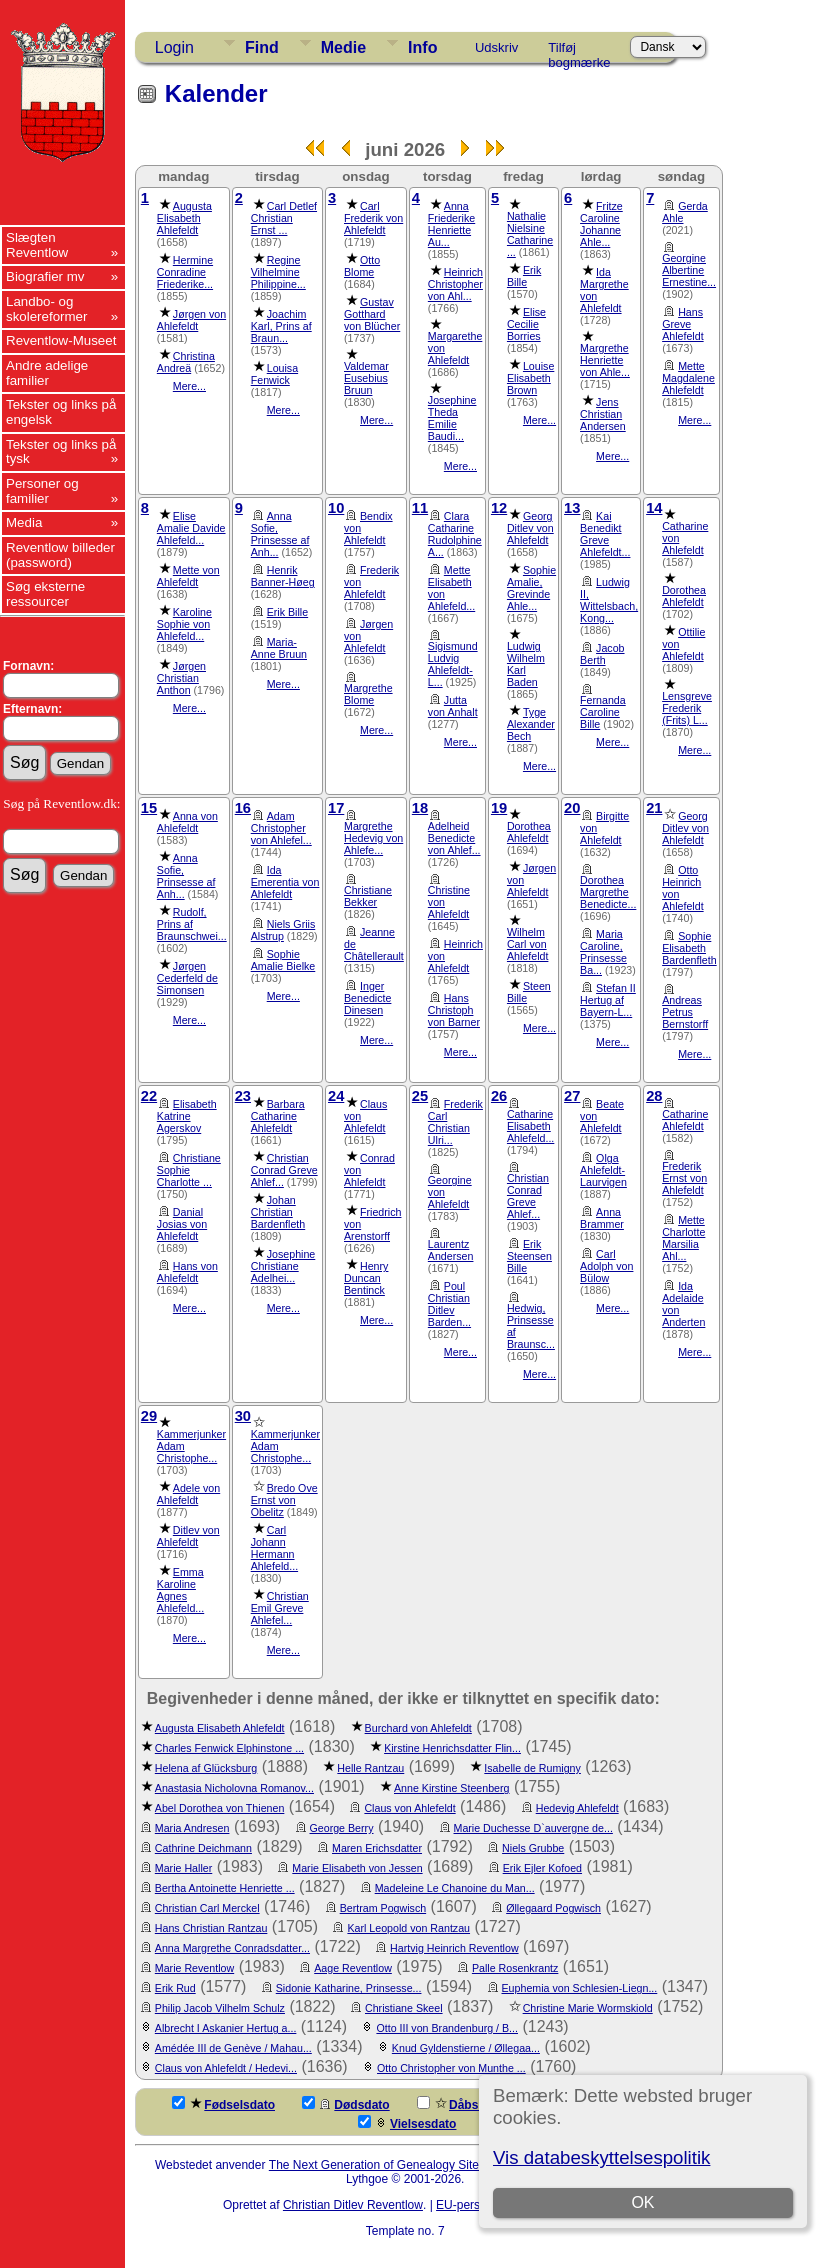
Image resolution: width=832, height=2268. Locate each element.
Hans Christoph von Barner (454, 1010)
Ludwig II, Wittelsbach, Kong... (609, 600)
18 (420, 808)
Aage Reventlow (353, 1968)
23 (243, 1096)
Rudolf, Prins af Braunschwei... (192, 924)
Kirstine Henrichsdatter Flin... (452, 1748)
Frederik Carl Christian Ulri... (455, 1122)
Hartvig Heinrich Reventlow (454, 1948)
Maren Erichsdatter (377, 1848)
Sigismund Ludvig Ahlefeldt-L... (453, 664)
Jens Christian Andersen (603, 414)
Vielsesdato (407, 2123)
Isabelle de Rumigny (532, 1768)
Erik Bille (524, 276)
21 (654, 808)
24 (336, 1096)
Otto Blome (362, 266)
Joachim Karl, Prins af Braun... (281, 326)
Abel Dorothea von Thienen (220, 1808)
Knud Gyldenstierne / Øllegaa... (466, 2048)
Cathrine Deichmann (203, 1848)
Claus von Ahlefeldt (409, 1808)
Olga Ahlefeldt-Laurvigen (603, 1170)
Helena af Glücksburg (206, 1768)
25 (420, 1096)
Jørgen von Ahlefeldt (191, 320)
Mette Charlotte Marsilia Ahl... (683, 1238)
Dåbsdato (460, 2104)
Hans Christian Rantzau (211, 1928)
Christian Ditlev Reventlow (353, 2205)
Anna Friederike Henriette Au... (451, 224)
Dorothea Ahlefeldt (684, 596)
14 (654, 508)
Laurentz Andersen (451, 1250)
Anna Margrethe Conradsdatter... (232, 1948)
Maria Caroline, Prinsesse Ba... (603, 952)
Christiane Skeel (404, 2008)
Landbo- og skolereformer (46, 309)
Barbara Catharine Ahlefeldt (278, 1116)
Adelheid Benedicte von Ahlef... (454, 838)
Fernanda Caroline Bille (603, 712)
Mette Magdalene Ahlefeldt (688, 378)
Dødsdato (345, 2104)
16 (243, 808)
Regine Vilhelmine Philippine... (278, 272)
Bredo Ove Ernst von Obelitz (284, 1500)
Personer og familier (42, 491)
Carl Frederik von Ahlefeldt (373, 218)
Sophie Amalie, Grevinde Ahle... (531, 588)
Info (422, 47)
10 (336, 508)
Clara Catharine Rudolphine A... (455, 534)
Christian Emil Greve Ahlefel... (280, 1608)
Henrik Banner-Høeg (283, 576)
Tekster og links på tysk (61, 452)
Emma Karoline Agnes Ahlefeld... (180, 1590)
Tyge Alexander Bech (531, 724)
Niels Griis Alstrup (283, 930)
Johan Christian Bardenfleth (278, 1212)
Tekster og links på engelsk (61, 412)
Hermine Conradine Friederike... (185, 272)
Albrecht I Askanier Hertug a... (226, 2028)
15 (149, 808)
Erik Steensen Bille (529, 1256)
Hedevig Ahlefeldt (577, 1808)
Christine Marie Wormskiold (588, 2008)
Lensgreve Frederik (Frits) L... (687, 708)
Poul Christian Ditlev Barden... (449, 1304)
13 (572, 508)
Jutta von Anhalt (453, 706)
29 (149, 1416)
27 (572, 1096)
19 (499, 808)
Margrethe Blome (368, 694)
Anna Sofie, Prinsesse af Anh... (280, 534)
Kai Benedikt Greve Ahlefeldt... (605, 534)
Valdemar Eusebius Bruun (366, 378)
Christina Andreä (186, 362)
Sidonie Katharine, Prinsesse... (349, 1988)
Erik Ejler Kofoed (542, 1868)
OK (642, 2202)
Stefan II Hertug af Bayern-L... (608, 1000)
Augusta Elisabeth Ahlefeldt (184, 218)
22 (149, 1096)
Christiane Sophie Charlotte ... (189, 1170)
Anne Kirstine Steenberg (452, 1788)
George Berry (342, 1828)
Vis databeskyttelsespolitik (601, 2157)
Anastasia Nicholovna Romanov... (234, 1788)
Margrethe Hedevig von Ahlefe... (373, 838)
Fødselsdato (223, 2104)
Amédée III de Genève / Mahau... (233, 2048)
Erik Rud (175, 1988)
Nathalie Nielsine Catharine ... (530, 234)
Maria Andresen (192, 1828)
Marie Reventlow (194, 1968)
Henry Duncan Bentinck (366, 1278)
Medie (343, 47)
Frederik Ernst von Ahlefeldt (684, 1178)
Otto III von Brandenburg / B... (447, 2028)
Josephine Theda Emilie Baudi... (452, 418)
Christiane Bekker (368, 896)
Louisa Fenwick (274, 374)
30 (243, 1416)
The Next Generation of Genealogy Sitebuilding (395, 2165)
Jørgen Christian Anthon (181, 678)
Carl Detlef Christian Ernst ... (284, 218)
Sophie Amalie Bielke (283, 960)
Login (174, 47)
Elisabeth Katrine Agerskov (187, 1116)
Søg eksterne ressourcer (45, 594)
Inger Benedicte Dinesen (367, 998)
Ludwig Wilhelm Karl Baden (526, 664)
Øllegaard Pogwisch (553, 1908)
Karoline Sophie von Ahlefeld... (184, 624)
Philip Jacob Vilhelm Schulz (220, 2008)
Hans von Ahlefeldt (187, 1272)
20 (572, 808)
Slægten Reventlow (37, 245)
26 (499, 1096)
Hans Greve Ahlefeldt (682, 324)
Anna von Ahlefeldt (187, 822)
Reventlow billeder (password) (60, 555)
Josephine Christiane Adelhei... (283, 1266)
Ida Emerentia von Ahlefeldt (285, 882)
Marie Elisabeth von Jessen (357, 1868)
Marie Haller (183, 1868)
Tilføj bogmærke (579, 51)
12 (499, 508)
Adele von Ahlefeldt (188, 1494)
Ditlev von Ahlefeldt (188, 1536)
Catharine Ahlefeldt (685, 1120)
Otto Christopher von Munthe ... (451, 2068)
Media (24, 522)
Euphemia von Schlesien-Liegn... (580, 1988)
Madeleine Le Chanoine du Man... (455, 1888)
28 (654, 1096)
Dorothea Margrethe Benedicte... (608, 892)
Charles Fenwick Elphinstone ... (229, 1748)
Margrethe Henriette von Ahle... (605, 360)
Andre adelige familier (47, 373)
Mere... (189, 386)
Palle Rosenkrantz (515, 1968)
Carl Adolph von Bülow (606, 1266)
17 (336, 808)
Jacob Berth (602, 654)
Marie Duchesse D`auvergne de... (533, 1828)
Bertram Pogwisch (383, 1908)
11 (420, 508)
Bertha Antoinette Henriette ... (225, 1888)
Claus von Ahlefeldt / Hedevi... (226, 2068)
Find (262, 47)
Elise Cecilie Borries (526, 324)
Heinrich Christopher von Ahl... (455, 284)
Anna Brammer (602, 1218)
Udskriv (496, 47)
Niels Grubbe (533, 1848)
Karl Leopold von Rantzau (408, 1928)
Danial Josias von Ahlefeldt (182, 1224)
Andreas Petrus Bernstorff (685, 1012)
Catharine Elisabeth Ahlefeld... (530, 1126)
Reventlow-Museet (61, 340)
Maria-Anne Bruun (279, 648)
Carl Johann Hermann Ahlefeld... (274, 1548)
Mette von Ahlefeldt (188, 576)
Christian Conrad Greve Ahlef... (284, 1170)
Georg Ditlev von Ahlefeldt (530, 528)
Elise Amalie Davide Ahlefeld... (191, 528)
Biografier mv (45, 276)
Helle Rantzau (370, 1768)
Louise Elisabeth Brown (530, 378)
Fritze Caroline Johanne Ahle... (601, 224)
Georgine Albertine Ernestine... (689, 270)
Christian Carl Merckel (207, 1908)
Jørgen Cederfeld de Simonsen (187, 978)
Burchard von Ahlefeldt (418, 1728)
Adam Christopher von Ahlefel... (281, 828)
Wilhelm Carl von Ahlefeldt (527, 944)
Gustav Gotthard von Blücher (372, 314)
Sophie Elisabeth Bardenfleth (689, 948)
